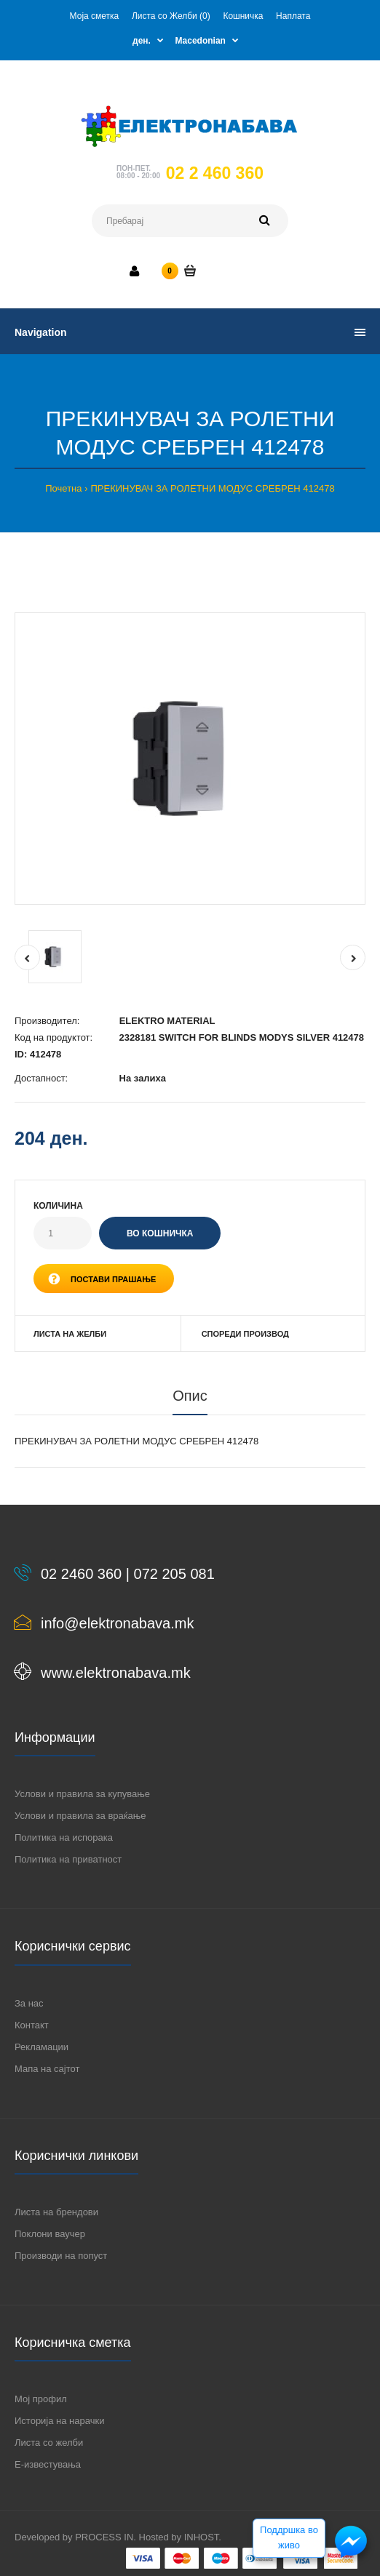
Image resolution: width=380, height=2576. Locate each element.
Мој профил (41, 2398)
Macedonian (200, 41)
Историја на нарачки (59, 2420)
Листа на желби (69, 1333)
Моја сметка (94, 16)
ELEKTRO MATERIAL (167, 1020)
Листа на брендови (56, 2212)
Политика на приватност (68, 1859)
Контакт (32, 2025)
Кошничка (243, 16)
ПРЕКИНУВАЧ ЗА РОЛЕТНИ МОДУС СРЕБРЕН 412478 (212, 488)
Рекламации (41, 2046)
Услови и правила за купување (82, 1793)
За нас (29, 2003)
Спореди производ (245, 1333)
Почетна (63, 488)
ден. (141, 41)
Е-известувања (48, 2464)
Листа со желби (49, 2442)
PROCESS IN (104, 2537)
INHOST (201, 2537)
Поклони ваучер (50, 2233)
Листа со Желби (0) (171, 16)
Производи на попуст (61, 2255)
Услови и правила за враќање (80, 1815)
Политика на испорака (64, 1837)
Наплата (293, 16)
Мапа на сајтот (47, 2068)
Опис (190, 1396)
